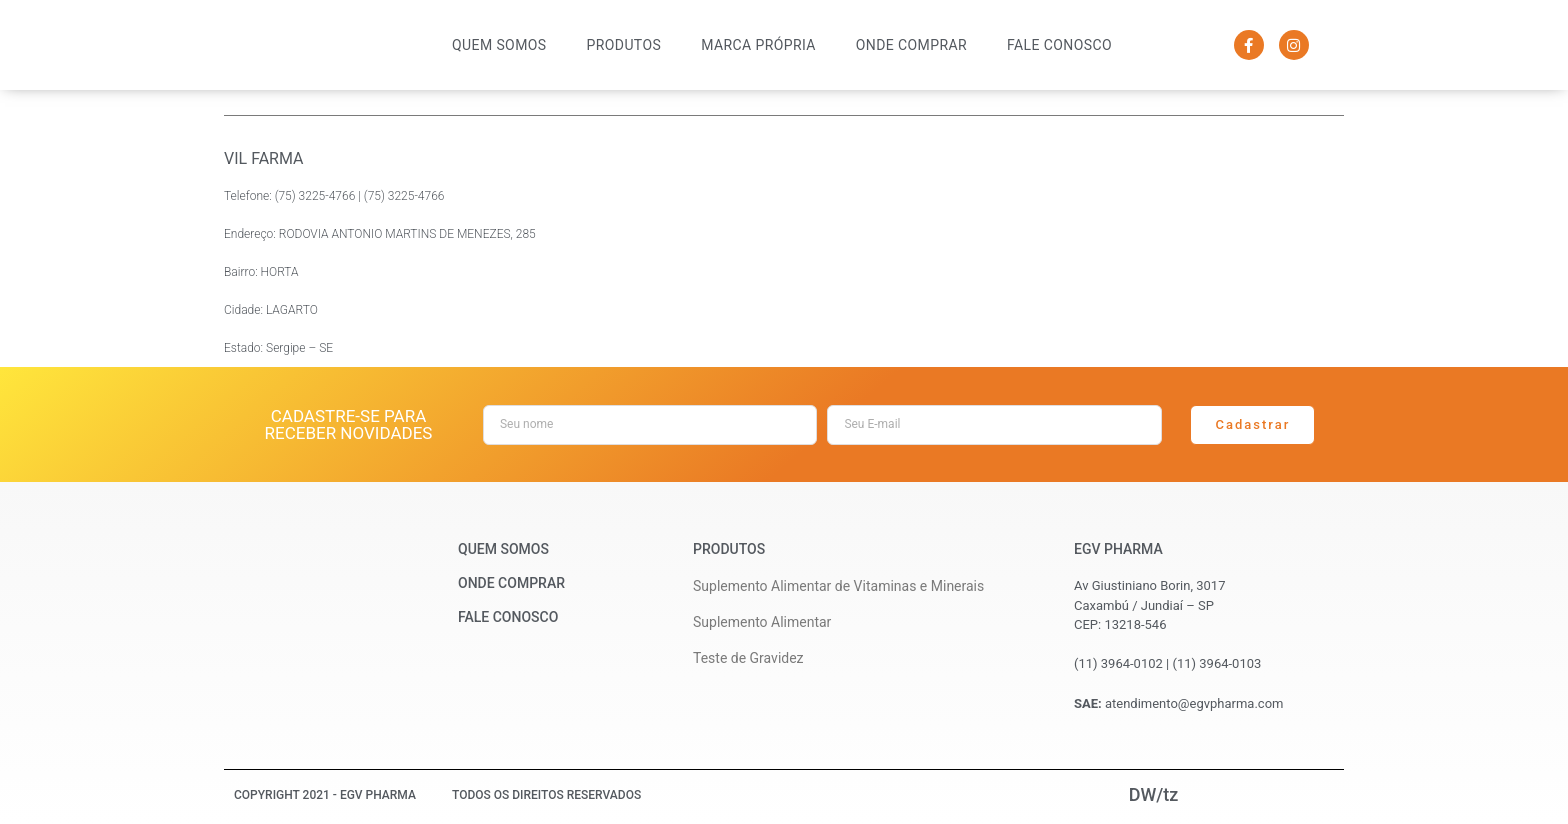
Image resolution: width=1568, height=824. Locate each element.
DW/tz (1154, 794)
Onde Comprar (911, 45)
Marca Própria (758, 45)
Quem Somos (499, 45)
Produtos (624, 45)
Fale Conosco (1059, 45)
